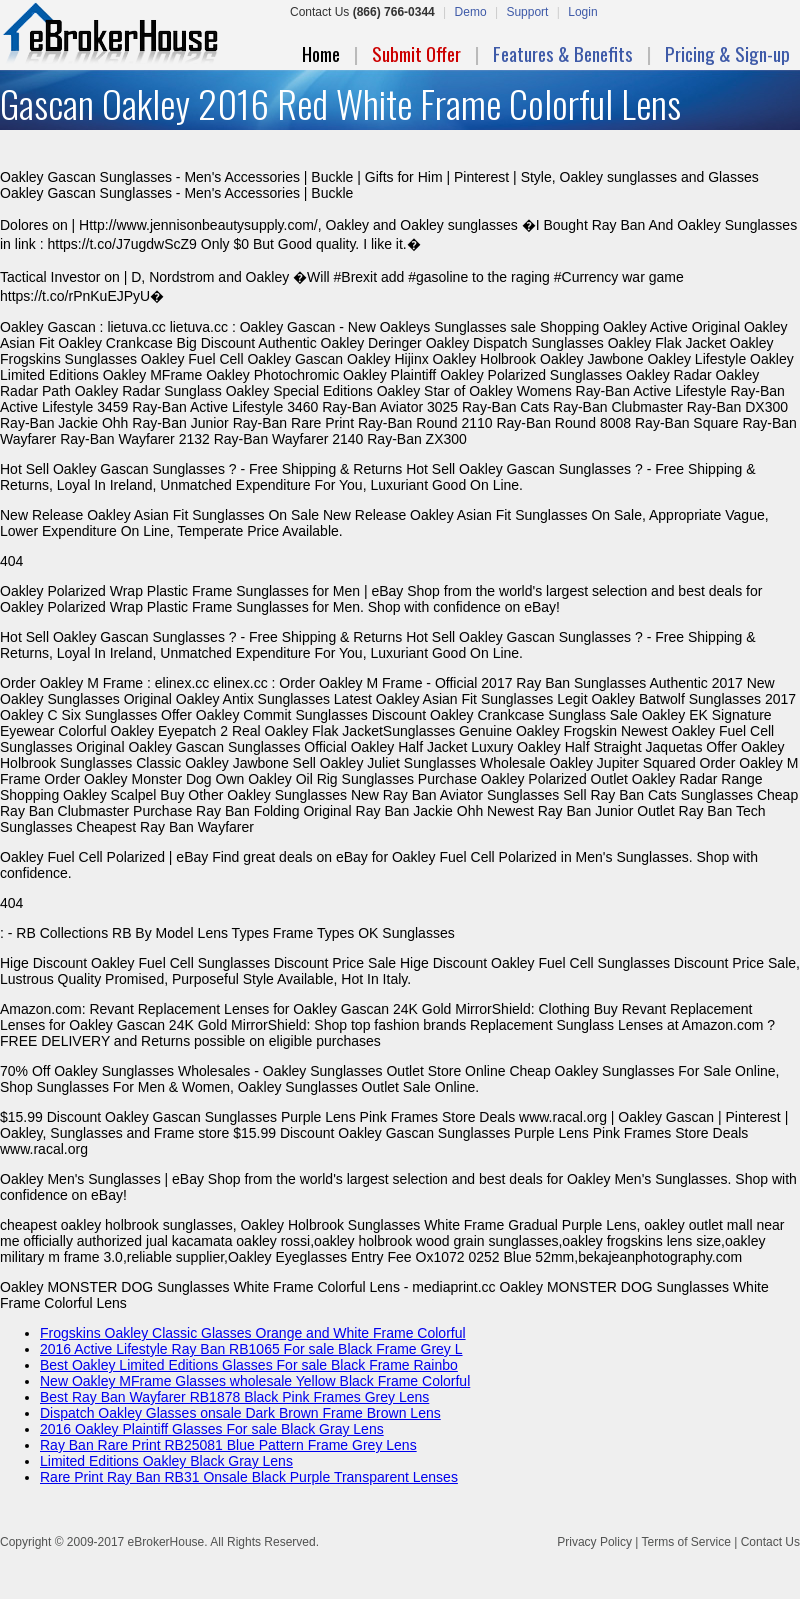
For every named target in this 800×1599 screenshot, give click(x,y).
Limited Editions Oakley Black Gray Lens (166, 1461)
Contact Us (770, 1542)
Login (582, 12)
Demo (471, 12)
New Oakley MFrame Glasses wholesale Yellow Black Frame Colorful (255, 1381)
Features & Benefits (563, 53)
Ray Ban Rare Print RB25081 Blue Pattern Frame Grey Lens (228, 1445)
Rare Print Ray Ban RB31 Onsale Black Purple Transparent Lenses (249, 1477)
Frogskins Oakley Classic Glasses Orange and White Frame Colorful (253, 1333)
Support (527, 12)
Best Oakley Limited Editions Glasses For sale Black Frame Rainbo (249, 1365)
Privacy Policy (594, 1542)
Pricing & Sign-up (727, 53)
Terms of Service (685, 1542)
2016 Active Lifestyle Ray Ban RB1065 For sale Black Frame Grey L (251, 1349)
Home (321, 53)
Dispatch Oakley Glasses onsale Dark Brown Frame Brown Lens (240, 1413)
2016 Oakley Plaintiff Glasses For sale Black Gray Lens (212, 1429)
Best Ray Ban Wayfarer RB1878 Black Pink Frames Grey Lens (234, 1397)
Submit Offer (416, 53)
